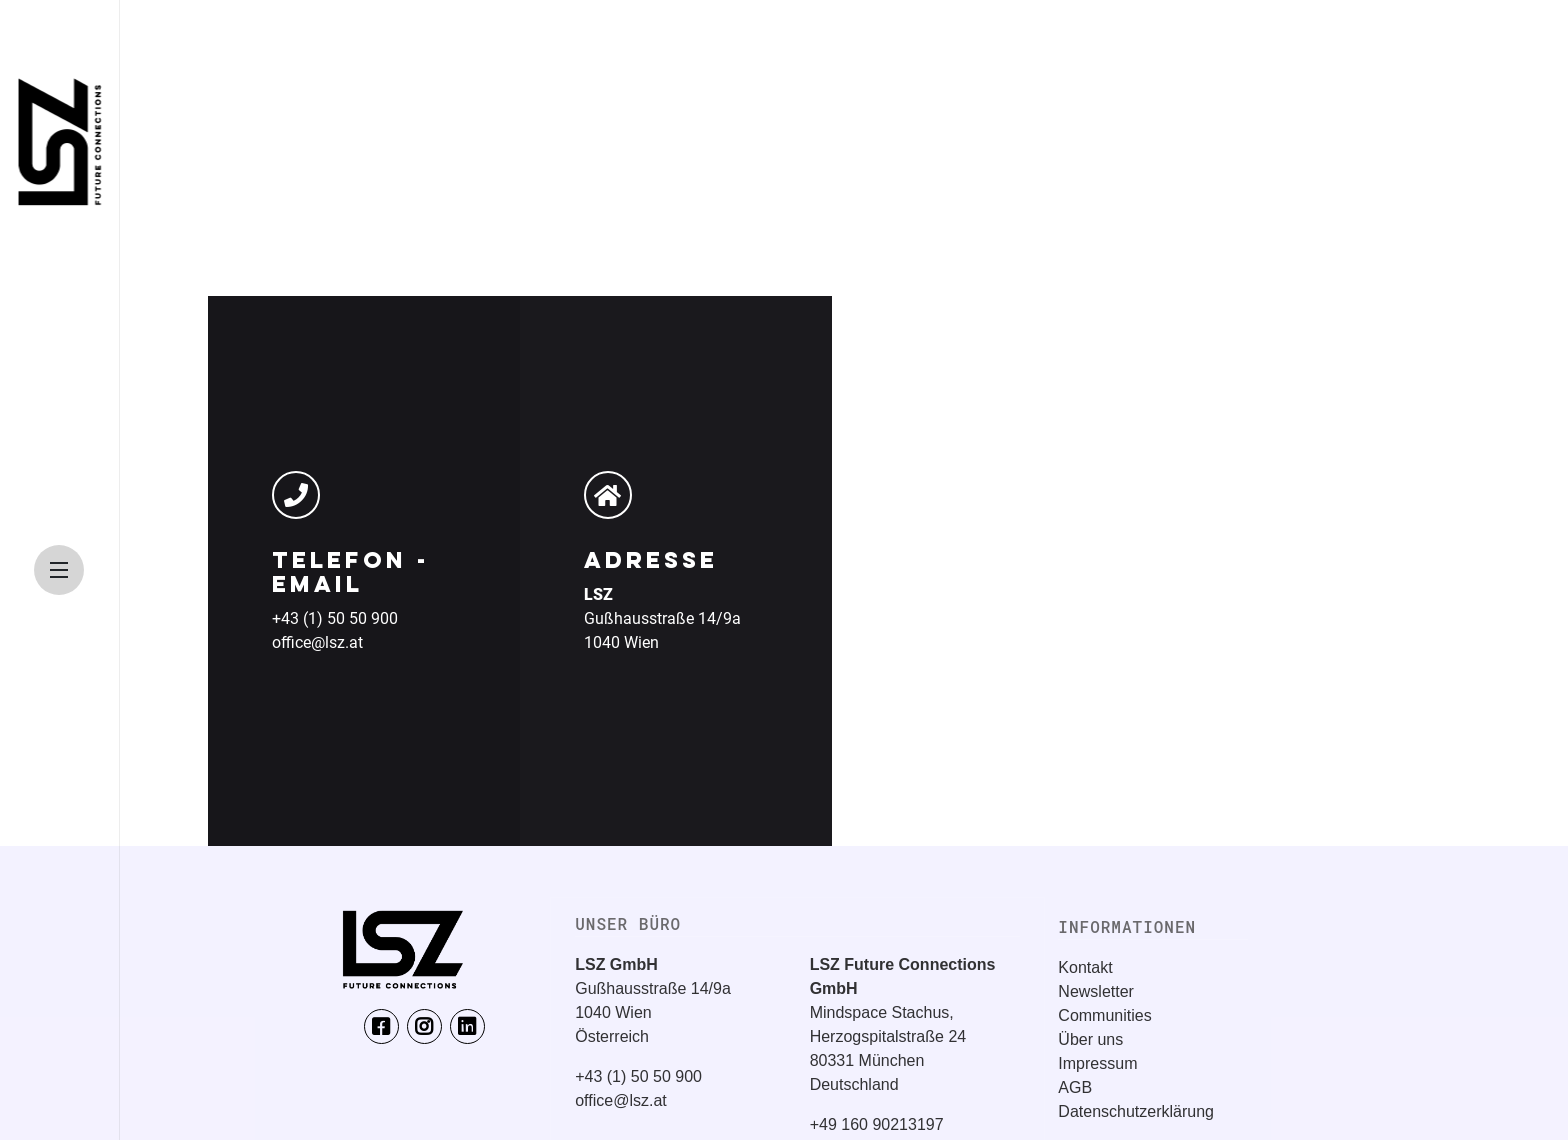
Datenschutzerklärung (1136, 1111)
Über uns (1090, 1039)
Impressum (1097, 1063)
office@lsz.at (317, 642)
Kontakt (1085, 967)
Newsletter (1096, 991)
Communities (1104, 1015)
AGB (1075, 1087)
